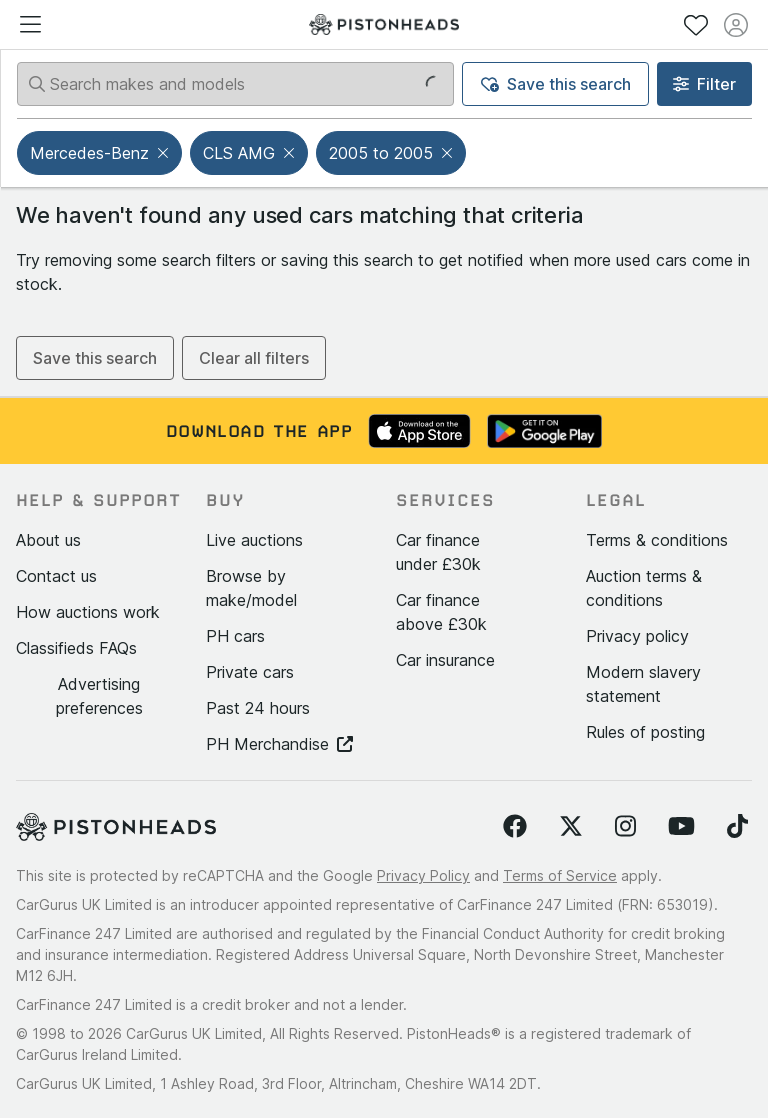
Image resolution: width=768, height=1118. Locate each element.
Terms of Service (560, 875)
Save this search (556, 84)
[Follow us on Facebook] (515, 827)
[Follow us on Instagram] (625, 827)
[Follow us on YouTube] (681, 827)
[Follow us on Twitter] (571, 827)
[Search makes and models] (235, 84)
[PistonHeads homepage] (384, 24)
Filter (704, 84)
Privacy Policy (423, 875)
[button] (165, 153)
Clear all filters (254, 358)
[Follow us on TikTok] (737, 827)
